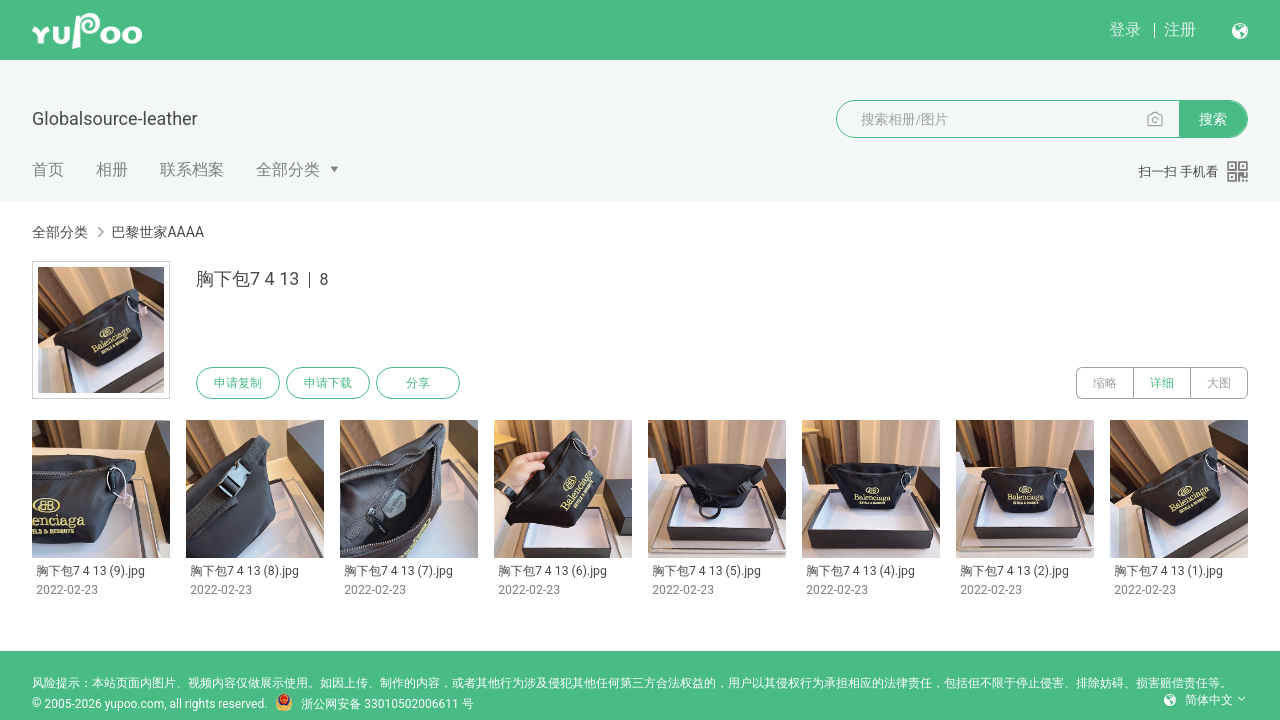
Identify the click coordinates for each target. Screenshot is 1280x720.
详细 (1162, 383)
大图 (1219, 383)
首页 (48, 169)
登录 (1125, 29)
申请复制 (238, 383)
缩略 (1105, 383)
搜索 (1213, 119)
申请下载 (328, 383)
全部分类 (288, 169)
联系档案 (192, 169)
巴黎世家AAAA (157, 232)
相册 (112, 169)
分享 (418, 383)
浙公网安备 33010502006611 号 (374, 704)
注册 (1180, 29)
